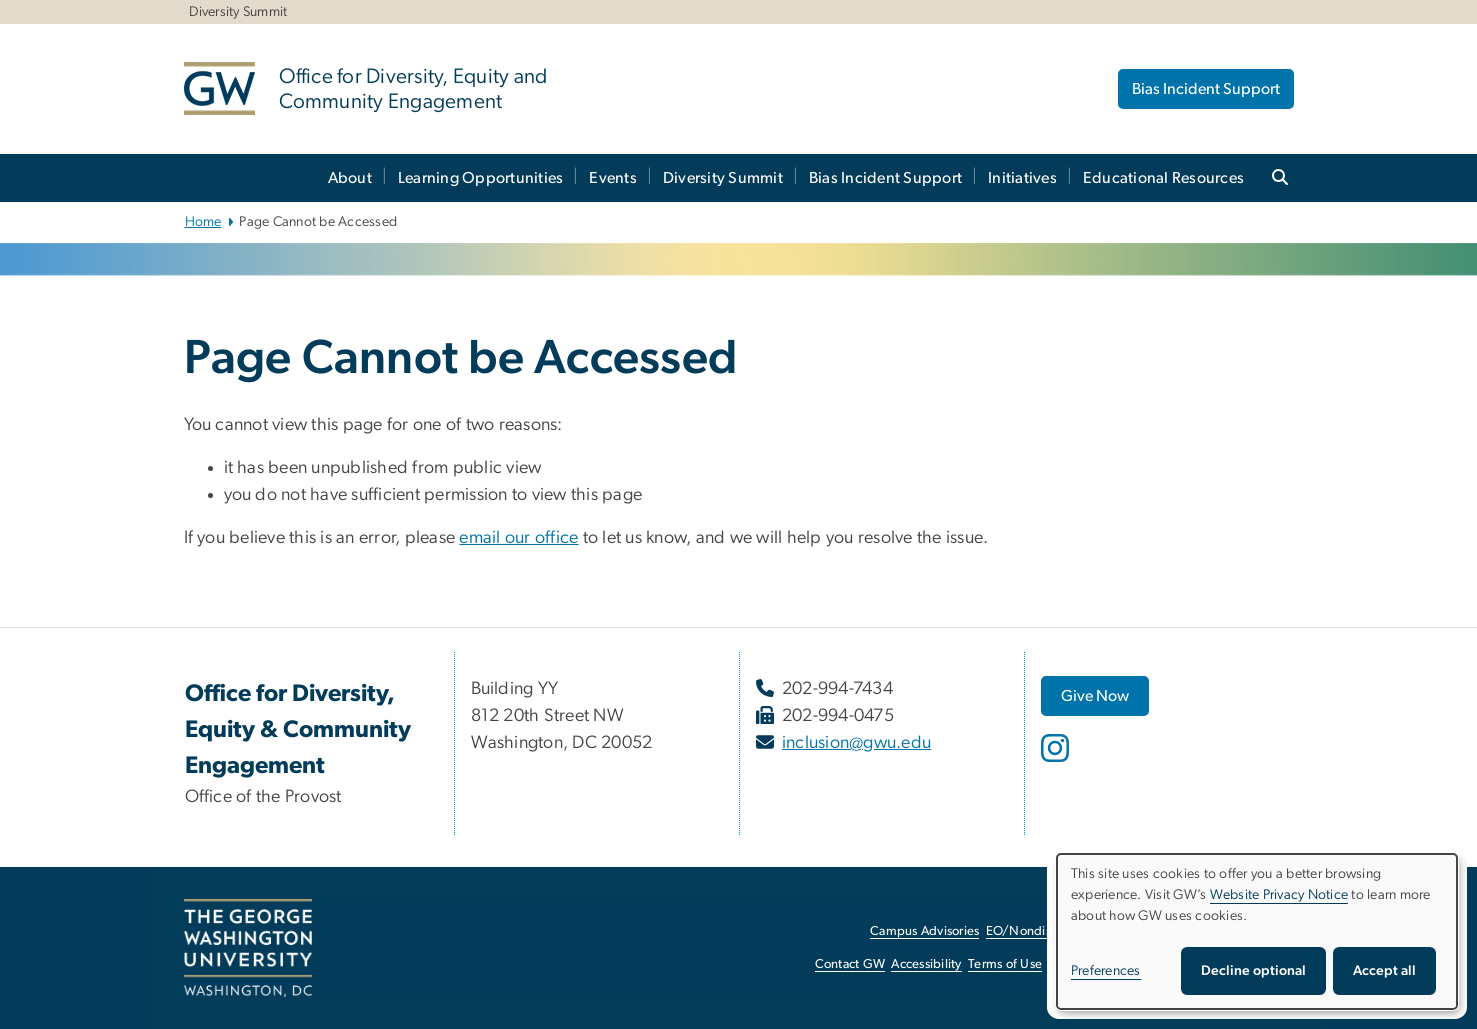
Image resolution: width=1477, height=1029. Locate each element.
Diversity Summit (723, 178)
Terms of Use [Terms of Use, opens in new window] (1005, 964)
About (350, 178)
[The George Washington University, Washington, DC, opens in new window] (248, 948)
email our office (518, 538)
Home (203, 222)
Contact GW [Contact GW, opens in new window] (850, 964)
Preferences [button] (1106, 971)
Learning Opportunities (481, 178)
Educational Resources (1163, 178)
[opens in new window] (1057, 763)
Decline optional (1253, 971)
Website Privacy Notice (1279, 895)
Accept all (1384, 971)
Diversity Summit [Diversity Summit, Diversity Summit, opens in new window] (238, 12)
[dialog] (1257, 931)
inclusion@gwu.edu (856, 743)
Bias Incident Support (1206, 89)
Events (613, 178)
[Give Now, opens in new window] (1095, 696)
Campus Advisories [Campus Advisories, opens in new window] (924, 931)
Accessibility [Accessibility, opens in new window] (926, 964)
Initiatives (1022, 178)
